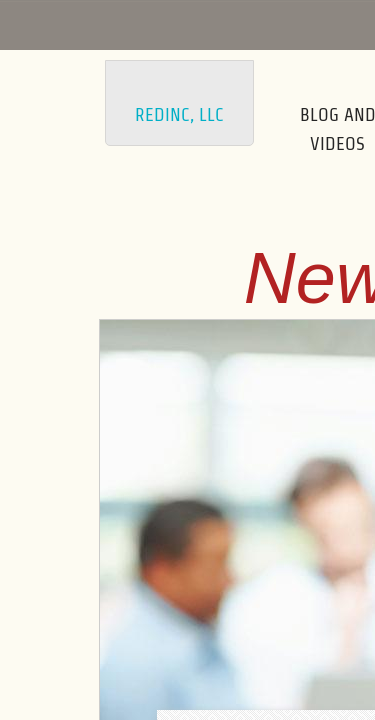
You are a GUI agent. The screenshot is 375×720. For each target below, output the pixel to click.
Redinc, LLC (179, 114)
